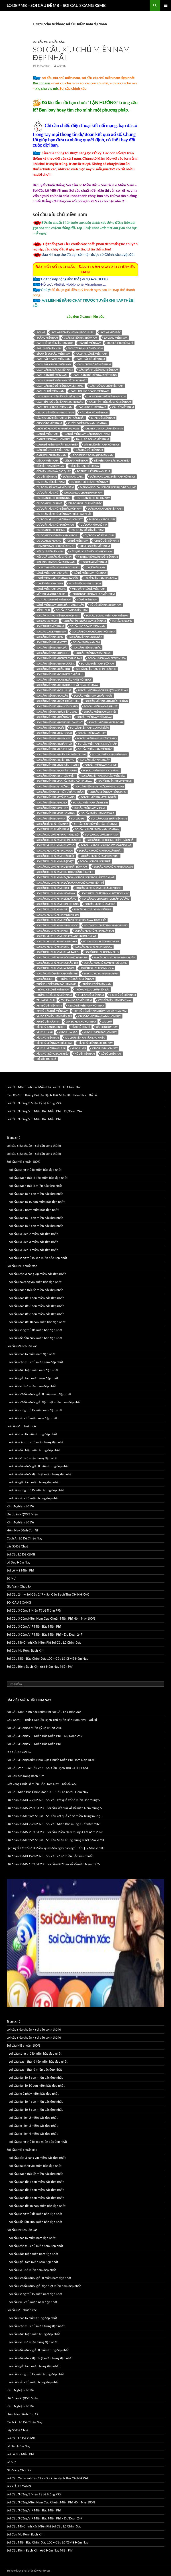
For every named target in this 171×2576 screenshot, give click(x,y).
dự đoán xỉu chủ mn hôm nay (55, 524)
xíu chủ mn (79, 1048)
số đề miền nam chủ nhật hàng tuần (60, 604)
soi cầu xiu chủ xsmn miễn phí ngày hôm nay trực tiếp (71, 920)
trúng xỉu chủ (46, 1000)
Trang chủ (13, 1137)
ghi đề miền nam (77, 540)
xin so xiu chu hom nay (81, 1021)
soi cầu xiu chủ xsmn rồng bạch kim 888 (62, 957)
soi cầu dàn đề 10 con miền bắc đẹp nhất (37, 1322)
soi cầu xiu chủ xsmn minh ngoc (57, 925)
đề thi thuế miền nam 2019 (93, 471)
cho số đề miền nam (49, 423)
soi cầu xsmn (45, 978)
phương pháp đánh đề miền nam (94, 594)
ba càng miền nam (115, 337)
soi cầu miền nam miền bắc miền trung (61, 754)
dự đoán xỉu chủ (47, 492)
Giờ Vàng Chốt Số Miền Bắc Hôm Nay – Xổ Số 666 (41, 1784)
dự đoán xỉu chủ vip (94, 524)
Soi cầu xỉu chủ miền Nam (53, 829)
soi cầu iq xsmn (122, 620)
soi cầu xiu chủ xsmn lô (100, 904)
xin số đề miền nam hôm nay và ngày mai (100, 1010)
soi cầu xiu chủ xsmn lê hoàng (56, 898)
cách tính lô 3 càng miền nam (90, 391)
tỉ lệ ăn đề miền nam (91, 994)
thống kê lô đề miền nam (53, 989)
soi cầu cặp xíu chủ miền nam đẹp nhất (36, 1362)
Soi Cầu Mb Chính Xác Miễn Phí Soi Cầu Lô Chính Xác (44, 1087)
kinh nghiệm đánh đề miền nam (98, 556)
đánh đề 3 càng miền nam (92, 439)
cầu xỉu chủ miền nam (94, 412)
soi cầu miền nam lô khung (54, 749)
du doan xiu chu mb (49, 503)
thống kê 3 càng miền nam (76, 978)
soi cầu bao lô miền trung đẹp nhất (33, 1434)
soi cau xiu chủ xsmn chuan (55, 850)
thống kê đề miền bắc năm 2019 (56, 984)
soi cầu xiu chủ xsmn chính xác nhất (111, 839)
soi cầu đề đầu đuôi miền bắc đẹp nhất (35, 1338)
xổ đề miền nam (85, 1053)
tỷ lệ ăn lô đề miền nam (76, 1000)
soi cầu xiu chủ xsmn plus (102, 952)
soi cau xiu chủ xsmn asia (101, 834)
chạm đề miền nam (103, 417)
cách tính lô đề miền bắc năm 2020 (59, 396)
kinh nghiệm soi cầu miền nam (56, 562)
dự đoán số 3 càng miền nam (55, 487)
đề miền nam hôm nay (50, 465)
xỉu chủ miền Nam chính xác (54, 1042)
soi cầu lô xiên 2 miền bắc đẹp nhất (33, 1234)
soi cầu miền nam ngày (95, 759)
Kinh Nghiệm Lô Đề (20, 1506)
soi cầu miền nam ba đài (52, 647)
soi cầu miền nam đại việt (100, 711)
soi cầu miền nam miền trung (55, 759)
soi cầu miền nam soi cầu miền (56, 775)
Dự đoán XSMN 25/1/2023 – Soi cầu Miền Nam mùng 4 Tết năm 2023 (55, 1832)
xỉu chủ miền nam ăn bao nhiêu (85, 1037)
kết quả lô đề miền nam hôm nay (91, 551)
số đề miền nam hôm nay (105, 604)
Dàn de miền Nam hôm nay (53, 439)
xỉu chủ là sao (68, 1032)
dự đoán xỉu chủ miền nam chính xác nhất (64, 513)
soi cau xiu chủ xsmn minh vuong (106, 925)
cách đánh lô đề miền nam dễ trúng (60, 385)
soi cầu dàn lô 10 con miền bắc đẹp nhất (37, 1202)
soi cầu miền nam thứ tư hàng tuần (60, 791)
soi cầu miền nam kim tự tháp (97, 743)
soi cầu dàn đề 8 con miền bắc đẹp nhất (36, 1314)
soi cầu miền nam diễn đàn (54, 717)
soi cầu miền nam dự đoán (106, 722)
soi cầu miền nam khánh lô (54, 743)
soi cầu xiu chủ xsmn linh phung (58, 904)
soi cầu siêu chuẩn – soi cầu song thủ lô (34, 1145)
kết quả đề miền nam (50, 551)
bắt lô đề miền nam (49, 348)
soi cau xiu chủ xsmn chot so (56, 845)
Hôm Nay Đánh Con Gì (22, 1530)
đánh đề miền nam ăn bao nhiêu (57, 444)
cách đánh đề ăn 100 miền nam (98, 369)
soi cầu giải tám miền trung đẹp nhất (34, 1482)
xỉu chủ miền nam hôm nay (96, 1042)
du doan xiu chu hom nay (93, 497)
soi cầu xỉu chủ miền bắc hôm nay (95, 823)
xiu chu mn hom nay (105, 1048)
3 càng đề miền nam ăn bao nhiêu (72, 332)
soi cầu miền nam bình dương (56, 663)
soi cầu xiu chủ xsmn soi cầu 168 (57, 962)
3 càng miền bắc (110, 332)
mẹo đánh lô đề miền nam (88, 588)
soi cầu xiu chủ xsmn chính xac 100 (59, 839)
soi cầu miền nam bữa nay (97, 663)
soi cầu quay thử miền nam (109, 818)
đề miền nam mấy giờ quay (54, 471)
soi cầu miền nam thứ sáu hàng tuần (99, 786)
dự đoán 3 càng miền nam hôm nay (112, 476)
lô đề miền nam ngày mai (85, 583)
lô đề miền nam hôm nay (90, 572)
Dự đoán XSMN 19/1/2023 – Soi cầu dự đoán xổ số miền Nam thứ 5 (53, 1864)
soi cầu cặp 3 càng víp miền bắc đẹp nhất (37, 1274)
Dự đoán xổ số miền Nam (87, 530)
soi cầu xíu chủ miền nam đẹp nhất (81, 53)
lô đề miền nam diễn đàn (52, 572)
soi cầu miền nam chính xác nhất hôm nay (64, 679)
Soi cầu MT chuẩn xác (22, 1426)
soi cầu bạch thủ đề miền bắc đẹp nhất (36, 1290)
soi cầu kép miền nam (50, 626)
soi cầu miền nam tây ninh (115, 781)
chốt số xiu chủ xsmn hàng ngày (58, 428)
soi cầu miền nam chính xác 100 (96, 668)
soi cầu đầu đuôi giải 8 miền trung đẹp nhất (39, 1466)
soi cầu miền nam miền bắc (95, 749)
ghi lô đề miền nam (106, 540)
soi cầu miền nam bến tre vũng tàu (59, 658)
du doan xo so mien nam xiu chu (57, 535)
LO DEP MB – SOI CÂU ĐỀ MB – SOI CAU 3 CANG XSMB (56, 5)
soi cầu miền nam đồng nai (94, 717)
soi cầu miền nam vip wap (97, 813)
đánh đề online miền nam (53, 449)
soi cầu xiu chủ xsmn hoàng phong (99, 887)
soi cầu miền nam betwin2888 (107, 658)
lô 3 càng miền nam (94, 562)
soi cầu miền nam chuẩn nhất (93, 695)
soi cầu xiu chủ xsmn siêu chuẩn (114, 957)
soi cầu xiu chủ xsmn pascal (93, 946)
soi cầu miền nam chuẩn (52, 695)
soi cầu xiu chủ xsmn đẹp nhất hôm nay (62, 866)
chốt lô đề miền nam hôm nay (87, 423)
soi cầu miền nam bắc (87, 647)
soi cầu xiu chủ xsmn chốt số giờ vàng (106, 845)
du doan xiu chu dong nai (53, 497)
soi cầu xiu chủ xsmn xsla (97, 968)
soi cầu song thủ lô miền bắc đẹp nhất (35, 1169)
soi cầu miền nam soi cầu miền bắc (103, 775)
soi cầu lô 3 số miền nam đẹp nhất (32, 1386)
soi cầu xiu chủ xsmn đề (95, 861)
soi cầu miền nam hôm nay (54, 738)
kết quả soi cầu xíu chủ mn (54, 556)
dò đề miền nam (47, 476)
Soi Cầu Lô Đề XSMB (21, 1554)
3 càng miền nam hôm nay (80, 337)
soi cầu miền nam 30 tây (52, 642)
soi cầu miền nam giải (50, 727)
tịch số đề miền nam (123, 994)
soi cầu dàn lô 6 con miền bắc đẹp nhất (36, 1226)
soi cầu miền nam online (100, 765)
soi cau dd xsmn (47, 620)
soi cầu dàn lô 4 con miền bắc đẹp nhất (36, 1218)
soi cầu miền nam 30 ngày (85, 636)
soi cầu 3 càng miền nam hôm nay (58, 615)
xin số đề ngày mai (48, 1021)
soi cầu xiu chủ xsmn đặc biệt (55, 855)
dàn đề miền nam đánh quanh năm (87, 433)
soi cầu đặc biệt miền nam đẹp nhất (33, 1370)
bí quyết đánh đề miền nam (85, 348)
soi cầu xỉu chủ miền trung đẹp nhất (34, 1498)
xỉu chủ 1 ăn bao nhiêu (51, 1026)
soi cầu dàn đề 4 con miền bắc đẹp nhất (36, 1298)
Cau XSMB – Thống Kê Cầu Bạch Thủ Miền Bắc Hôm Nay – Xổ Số (52, 1095)
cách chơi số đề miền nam (94, 364)
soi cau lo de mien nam (51, 631)
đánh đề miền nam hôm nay (101, 444)
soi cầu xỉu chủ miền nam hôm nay (97, 829)
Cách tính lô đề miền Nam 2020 (106, 396)
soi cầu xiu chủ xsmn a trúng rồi (58, 834)
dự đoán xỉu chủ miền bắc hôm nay (59, 508)
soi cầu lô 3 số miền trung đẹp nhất (33, 1458)
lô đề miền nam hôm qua (101, 578)
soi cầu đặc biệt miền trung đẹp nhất (34, 1450)
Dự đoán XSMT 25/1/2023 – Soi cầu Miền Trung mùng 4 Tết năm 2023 (55, 1840)
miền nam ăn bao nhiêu (51, 594)
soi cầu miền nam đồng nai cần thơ (59, 722)
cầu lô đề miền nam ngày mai (55, 412)
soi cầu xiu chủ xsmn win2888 (55, 968)
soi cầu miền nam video (52, 802)
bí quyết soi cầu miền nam (53, 353)
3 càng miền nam (47, 337)
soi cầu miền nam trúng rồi (99, 797)
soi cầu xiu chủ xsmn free (53, 887)
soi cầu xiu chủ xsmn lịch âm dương (105, 898)
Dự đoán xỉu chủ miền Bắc (85, 503)
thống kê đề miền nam (97, 984)
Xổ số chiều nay (111, 1053)
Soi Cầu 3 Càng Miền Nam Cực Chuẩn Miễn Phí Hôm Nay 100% (51, 1618)
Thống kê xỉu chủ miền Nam (54, 994)
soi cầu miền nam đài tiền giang (57, 711)
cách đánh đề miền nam (52, 375)
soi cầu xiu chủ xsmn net (53, 930)
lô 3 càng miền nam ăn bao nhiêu (58, 567)
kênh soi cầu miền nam (95, 546)
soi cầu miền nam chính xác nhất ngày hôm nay (67, 684)
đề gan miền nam (47, 460)
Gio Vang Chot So (19, 1586)
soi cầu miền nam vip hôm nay (56, 813)
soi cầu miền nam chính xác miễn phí (60, 674)
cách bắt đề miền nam (91, 359)
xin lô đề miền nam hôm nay (86, 1005)
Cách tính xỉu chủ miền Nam (54, 407)
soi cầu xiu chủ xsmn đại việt (55, 861)
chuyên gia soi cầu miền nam (104, 428)
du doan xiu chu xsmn (51, 530)
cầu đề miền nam (123, 407)
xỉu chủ (107, 1021)
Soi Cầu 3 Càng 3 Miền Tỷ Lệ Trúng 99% (34, 1103)
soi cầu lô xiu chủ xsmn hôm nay (93, 631)
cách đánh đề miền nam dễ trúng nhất (62, 380)
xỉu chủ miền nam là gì (51, 1048)
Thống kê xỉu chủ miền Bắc (92, 989)
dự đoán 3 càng (73, 476)
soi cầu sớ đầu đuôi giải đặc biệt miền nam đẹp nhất (45, 1402)
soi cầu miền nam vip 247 (52, 807)
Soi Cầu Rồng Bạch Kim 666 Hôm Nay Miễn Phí (40, 1666)
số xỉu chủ (43, 610)
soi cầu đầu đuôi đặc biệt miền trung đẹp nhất (41, 1474)
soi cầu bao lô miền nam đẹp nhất (32, 1354)
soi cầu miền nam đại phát (101, 706)
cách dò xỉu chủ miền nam (107, 385)
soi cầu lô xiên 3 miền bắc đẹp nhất (33, 1242)
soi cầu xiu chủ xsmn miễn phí (93, 909)
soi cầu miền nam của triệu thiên (58, 700)
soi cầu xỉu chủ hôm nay (52, 823)
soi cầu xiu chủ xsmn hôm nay (56, 893)
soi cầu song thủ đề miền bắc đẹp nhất (35, 1330)
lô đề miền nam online (51, 588)
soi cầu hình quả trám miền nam (85, 620)
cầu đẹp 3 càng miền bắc (85, 316)
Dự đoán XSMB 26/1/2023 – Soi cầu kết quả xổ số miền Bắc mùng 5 (53, 1800)
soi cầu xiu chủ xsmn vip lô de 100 (105, 962)
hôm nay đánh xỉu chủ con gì (55, 546)
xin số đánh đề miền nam (52, 1010)
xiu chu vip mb (46, 88)
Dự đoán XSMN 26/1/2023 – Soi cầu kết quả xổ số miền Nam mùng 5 (54, 1808)
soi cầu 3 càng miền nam (72, 610)
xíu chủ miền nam (48, 1037)
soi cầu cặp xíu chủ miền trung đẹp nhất (37, 1442)
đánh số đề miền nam (89, 449)
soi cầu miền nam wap (51, 818)
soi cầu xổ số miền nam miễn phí (57, 973)
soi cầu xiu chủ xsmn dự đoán (113, 866)
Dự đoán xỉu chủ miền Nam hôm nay (60, 519)
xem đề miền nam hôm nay (114, 1000)
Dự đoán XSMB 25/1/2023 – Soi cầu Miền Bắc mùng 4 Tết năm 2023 (54, 1824)
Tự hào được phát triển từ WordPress (28, 2570)
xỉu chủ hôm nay (107, 1026)
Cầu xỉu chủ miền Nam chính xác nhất (61, 417)
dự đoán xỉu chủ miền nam (105, 508)
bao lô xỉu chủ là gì (120, 343)
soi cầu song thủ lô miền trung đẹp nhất (36, 1490)
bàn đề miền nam (90, 343)
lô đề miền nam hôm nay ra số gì (57, 578)
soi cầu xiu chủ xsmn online (101, 941)
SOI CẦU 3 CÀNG (19, 1602)
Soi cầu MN (78, 818)
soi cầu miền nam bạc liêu (53, 652)
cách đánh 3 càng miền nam (55, 369)
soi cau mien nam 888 (86, 642)
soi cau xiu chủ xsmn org (53, 946)
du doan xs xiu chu (49, 540)
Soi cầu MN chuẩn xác (49, 41)
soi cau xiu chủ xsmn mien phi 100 (58, 914)
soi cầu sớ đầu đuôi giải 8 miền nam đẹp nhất (40, 1394)
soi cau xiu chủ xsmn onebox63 (57, 941)
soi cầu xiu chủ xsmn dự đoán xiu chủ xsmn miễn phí (70, 882)
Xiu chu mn (41, 83)
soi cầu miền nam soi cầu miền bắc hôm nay (64, 781)
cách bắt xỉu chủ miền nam (54, 364)
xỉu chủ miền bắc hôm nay (100, 1032)
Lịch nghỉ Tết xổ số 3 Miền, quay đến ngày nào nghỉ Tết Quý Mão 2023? (55, 1848)
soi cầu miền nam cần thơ (53, 668)
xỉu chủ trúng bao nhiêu (53, 1053)
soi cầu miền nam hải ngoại (54, 733)
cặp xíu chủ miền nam (92, 407)
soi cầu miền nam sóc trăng (101, 770)
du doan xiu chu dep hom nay (83, 492)
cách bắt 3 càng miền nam (53, 359)
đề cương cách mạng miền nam (93, 455)
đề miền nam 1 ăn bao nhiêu (112, 460)
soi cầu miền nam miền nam (109, 754)
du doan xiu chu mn (102, 519)
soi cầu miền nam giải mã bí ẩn (89, 727)
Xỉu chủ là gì (45, 1032)
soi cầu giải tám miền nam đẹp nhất (33, 1378)
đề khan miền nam (76, 460)
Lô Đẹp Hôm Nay (18, 1562)
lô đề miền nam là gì (50, 583)
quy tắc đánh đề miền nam (54, 599)
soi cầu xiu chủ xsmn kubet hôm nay (105, 893)
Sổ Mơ (11, 1578)
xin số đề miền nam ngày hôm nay (99, 1016)
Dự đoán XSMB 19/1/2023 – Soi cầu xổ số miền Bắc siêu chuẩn (50, 1856)
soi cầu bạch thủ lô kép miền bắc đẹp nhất (38, 1177)
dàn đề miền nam (47, 433)
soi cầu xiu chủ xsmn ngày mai (94, 930)
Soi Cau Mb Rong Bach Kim (25, 1650)
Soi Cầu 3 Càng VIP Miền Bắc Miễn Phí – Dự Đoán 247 (44, 1111)
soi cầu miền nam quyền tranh (57, 770)
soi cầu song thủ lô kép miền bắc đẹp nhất (38, 1258)
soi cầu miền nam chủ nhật (54, 690)
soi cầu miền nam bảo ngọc (93, 652)
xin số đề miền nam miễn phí (54, 1016)
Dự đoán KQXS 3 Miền (22, 1514)
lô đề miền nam (95, 567)
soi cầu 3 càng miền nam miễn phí (107, 615)
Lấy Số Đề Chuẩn (18, 1546)
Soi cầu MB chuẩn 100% (23, 1161)
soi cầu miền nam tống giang (56, 797)
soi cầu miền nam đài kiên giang (57, 706)
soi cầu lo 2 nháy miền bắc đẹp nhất (34, 1210)
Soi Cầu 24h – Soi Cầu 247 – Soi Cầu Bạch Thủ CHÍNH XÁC (48, 1594)
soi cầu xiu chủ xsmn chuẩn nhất (100, 850)
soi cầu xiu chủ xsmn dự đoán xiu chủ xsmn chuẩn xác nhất (75, 877)
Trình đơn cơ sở (165, 5)
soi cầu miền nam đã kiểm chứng (107, 700)
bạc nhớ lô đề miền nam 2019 (55, 343)
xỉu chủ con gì (81, 1026)
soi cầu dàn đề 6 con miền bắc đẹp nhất (36, 1306)
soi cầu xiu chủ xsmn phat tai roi (58, 952)
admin (61, 66)
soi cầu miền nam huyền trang (97, 738)
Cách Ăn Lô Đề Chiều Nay (24, 1538)
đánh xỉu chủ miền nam (51, 455)
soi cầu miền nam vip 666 (89, 807)
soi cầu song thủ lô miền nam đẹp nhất (35, 1410)
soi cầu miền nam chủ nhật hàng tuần (103, 690)
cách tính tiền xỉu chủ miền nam (110, 401)
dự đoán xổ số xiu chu (99, 535)
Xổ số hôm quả (46, 1058)
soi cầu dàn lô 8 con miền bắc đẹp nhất (36, 1193)
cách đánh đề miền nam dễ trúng (95, 375)
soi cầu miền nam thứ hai (53, 786)
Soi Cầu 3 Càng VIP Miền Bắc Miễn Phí (34, 1119)
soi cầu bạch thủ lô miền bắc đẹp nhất (35, 1185)
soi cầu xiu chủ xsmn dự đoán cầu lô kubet (65, 871)
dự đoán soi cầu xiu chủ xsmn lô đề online (108, 487)
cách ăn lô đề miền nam (91, 353)
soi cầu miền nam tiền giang (108, 791)
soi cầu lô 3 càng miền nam (87, 626)
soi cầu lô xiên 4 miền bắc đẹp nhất (33, 1250)
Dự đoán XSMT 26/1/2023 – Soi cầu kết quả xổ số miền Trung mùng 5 (54, 1816)
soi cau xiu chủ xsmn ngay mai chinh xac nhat (66, 936)
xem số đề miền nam (49, 1005)
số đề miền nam (87, 599)
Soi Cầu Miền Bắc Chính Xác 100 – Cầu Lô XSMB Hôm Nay (47, 1658)
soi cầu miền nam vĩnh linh (90, 802)
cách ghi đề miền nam (50, 391)
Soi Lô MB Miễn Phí (20, 1570)
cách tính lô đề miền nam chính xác (60, 401)
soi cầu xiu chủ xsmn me (52, 909)
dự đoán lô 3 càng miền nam (89, 481)
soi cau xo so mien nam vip (101, 973)
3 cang (41, 332)
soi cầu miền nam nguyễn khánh (58, 765)
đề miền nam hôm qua (85, 465)
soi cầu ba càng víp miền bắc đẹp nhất (35, 1282)
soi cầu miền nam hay (92, 733)
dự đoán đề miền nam (51, 481)
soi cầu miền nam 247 (50, 636)
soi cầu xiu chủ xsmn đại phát (100, 855)
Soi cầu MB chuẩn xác (22, 1266)
